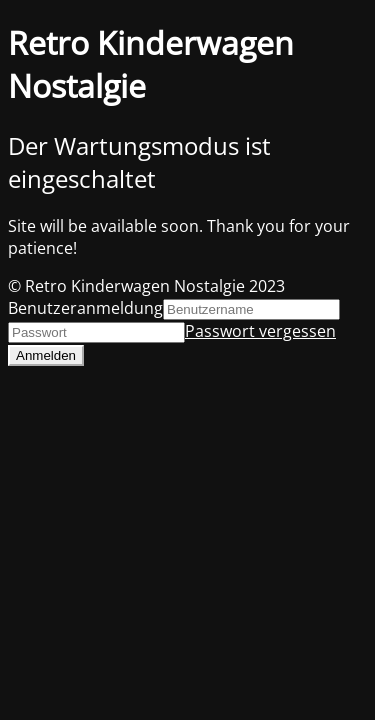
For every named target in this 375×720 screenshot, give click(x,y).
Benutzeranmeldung (85, 308)
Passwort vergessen (260, 331)
